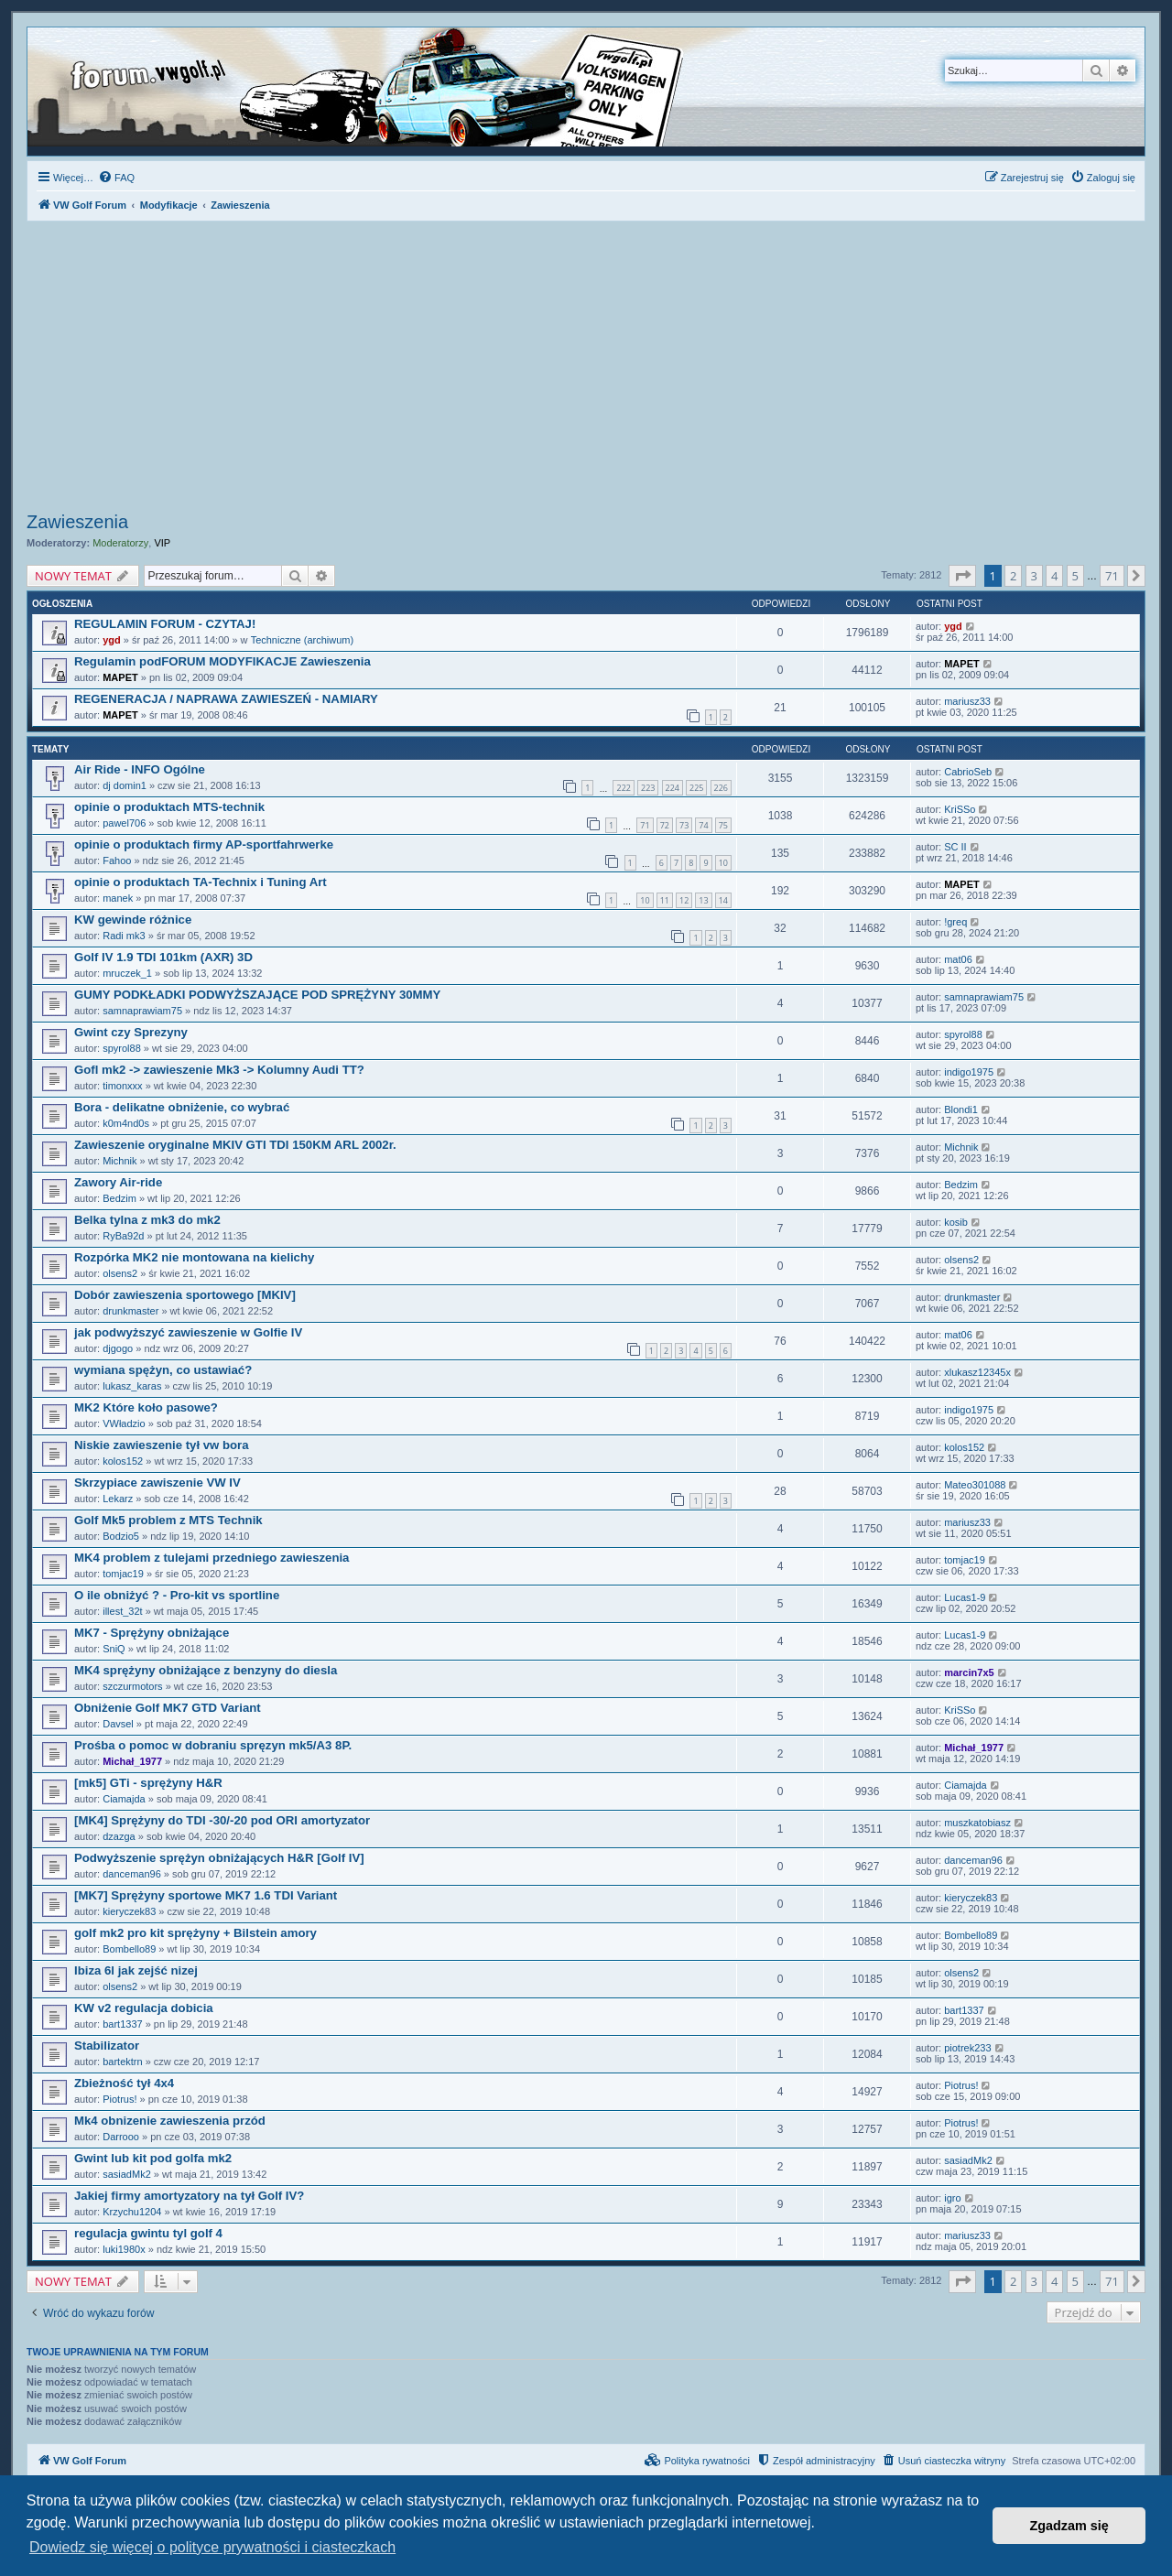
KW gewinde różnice (132, 919)
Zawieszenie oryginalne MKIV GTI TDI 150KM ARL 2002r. (235, 1145)
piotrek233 (967, 2047)
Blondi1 (961, 1109)
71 (644, 825)
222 (623, 788)
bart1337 (122, 2024)
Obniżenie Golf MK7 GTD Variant (167, 1708)
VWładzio (124, 1423)
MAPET (120, 677)
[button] (962, 576)
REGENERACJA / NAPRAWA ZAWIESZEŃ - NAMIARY (226, 699)
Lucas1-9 (964, 1597)
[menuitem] (116, 178)
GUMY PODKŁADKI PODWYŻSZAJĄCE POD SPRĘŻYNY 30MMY (257, 994)
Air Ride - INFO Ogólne (139, 769)
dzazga (119, 1836)
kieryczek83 (129, 1911)
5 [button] (1075, 576)
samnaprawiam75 (142, 1010)
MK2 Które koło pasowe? (146, 1407)
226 (721, 788)
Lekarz (118, 1498)
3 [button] (1034, 576)
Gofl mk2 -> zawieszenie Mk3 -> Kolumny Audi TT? (219, 1070)
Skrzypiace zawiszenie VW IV (157, 1482)
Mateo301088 (974, 1484)
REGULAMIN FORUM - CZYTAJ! (164, 624)
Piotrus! (119, 2099)
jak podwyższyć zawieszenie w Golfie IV (188, 1332)
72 (664, 825)
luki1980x (124, 2249)
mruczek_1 (127, 973)
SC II (955, 846)
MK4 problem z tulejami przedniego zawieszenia (211, 1557)
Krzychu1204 (132, 2211)
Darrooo (121, 2136)
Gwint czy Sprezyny (131, 1032)
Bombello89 (129, 1948)
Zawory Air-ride (118, 1182)
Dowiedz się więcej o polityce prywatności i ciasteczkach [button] (212, 2547)
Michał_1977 (132, 1761)
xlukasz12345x (977, 1372)
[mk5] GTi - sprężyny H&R (148, 1783)
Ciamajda (124, 1798)
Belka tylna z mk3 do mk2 (147, 1220)
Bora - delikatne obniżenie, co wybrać (181, 1107)
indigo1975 (968, 1071)
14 (723, 900)
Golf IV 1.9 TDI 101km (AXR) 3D (163, 957)
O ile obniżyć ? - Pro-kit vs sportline (176, 1595)
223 (648, 788)
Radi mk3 (124, 935)
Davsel (118, 1723)
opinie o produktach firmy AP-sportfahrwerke (203, 844)
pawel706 (124, 822)
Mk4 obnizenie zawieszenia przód (170, 2120)
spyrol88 (122, 1048)
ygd (112, 639)
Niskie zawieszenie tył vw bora (161, 1445)
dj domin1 (124, 785)
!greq (955, 921)
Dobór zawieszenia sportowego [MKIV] (185, 1295)
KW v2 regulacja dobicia (143, 2008)
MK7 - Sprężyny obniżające (151, 1633)
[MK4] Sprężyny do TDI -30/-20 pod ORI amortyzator (222, 1820)
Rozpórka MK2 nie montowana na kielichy (194, 1257)
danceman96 (132, 1873)
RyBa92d (123, 1235)
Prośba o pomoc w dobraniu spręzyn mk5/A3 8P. (213, 1745)
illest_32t (122, 1611)
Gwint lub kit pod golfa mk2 (153, 2158)
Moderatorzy (120, 542)
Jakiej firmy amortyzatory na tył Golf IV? (189, 2196)
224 (672, 788)
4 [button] (1054, 576)
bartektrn (122, 2061)
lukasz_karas (132, 1385)
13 (703, 900)
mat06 (958, 959)
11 (664, 900)
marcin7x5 (968, 1672)
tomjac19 (123, 1573)
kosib (956, 1222)
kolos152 (123, 1461)
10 (723, 863)
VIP (162, 542)
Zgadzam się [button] (1069, 2525)
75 (723, 825)
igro (952, 2197)
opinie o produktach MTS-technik (169, 807)
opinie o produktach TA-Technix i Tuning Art (200, 882)
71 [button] (1112, 576)
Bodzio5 (121, 1536)
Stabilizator (106, 2045)
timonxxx (122, 1085)
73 (684, 825)
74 (703, 825)
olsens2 (120, 1273)
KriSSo (959, 809)
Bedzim (119, 1198)
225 (696, 788)
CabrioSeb (968, 771)
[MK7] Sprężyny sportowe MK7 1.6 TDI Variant (205, 1895)
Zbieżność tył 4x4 (124, 2083)
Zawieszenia (77, 522)
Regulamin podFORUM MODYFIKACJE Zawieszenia (222, 661)
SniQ (114, 1648)
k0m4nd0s (126, 1123)
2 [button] (1013, 576)
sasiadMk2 (127, 2174)
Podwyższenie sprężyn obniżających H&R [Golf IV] (219, 1858)
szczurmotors (132, 1686)
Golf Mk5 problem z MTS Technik (168, 1520)
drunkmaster (130, 1310)
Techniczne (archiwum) (302, 639)
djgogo (118, 1348)
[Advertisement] (586, 369)
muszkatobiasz (977, 1822)
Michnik (119, 1160)
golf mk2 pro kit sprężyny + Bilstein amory (195, 1933)
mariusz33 (967, 701)
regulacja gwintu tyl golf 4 (148, 2233)
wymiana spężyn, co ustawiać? (163, 1370)
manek (118, 898)
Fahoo (117, 860)
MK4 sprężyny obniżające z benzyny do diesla (205, 1670)
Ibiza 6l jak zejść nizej (136, 1970)
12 (684, 900)
